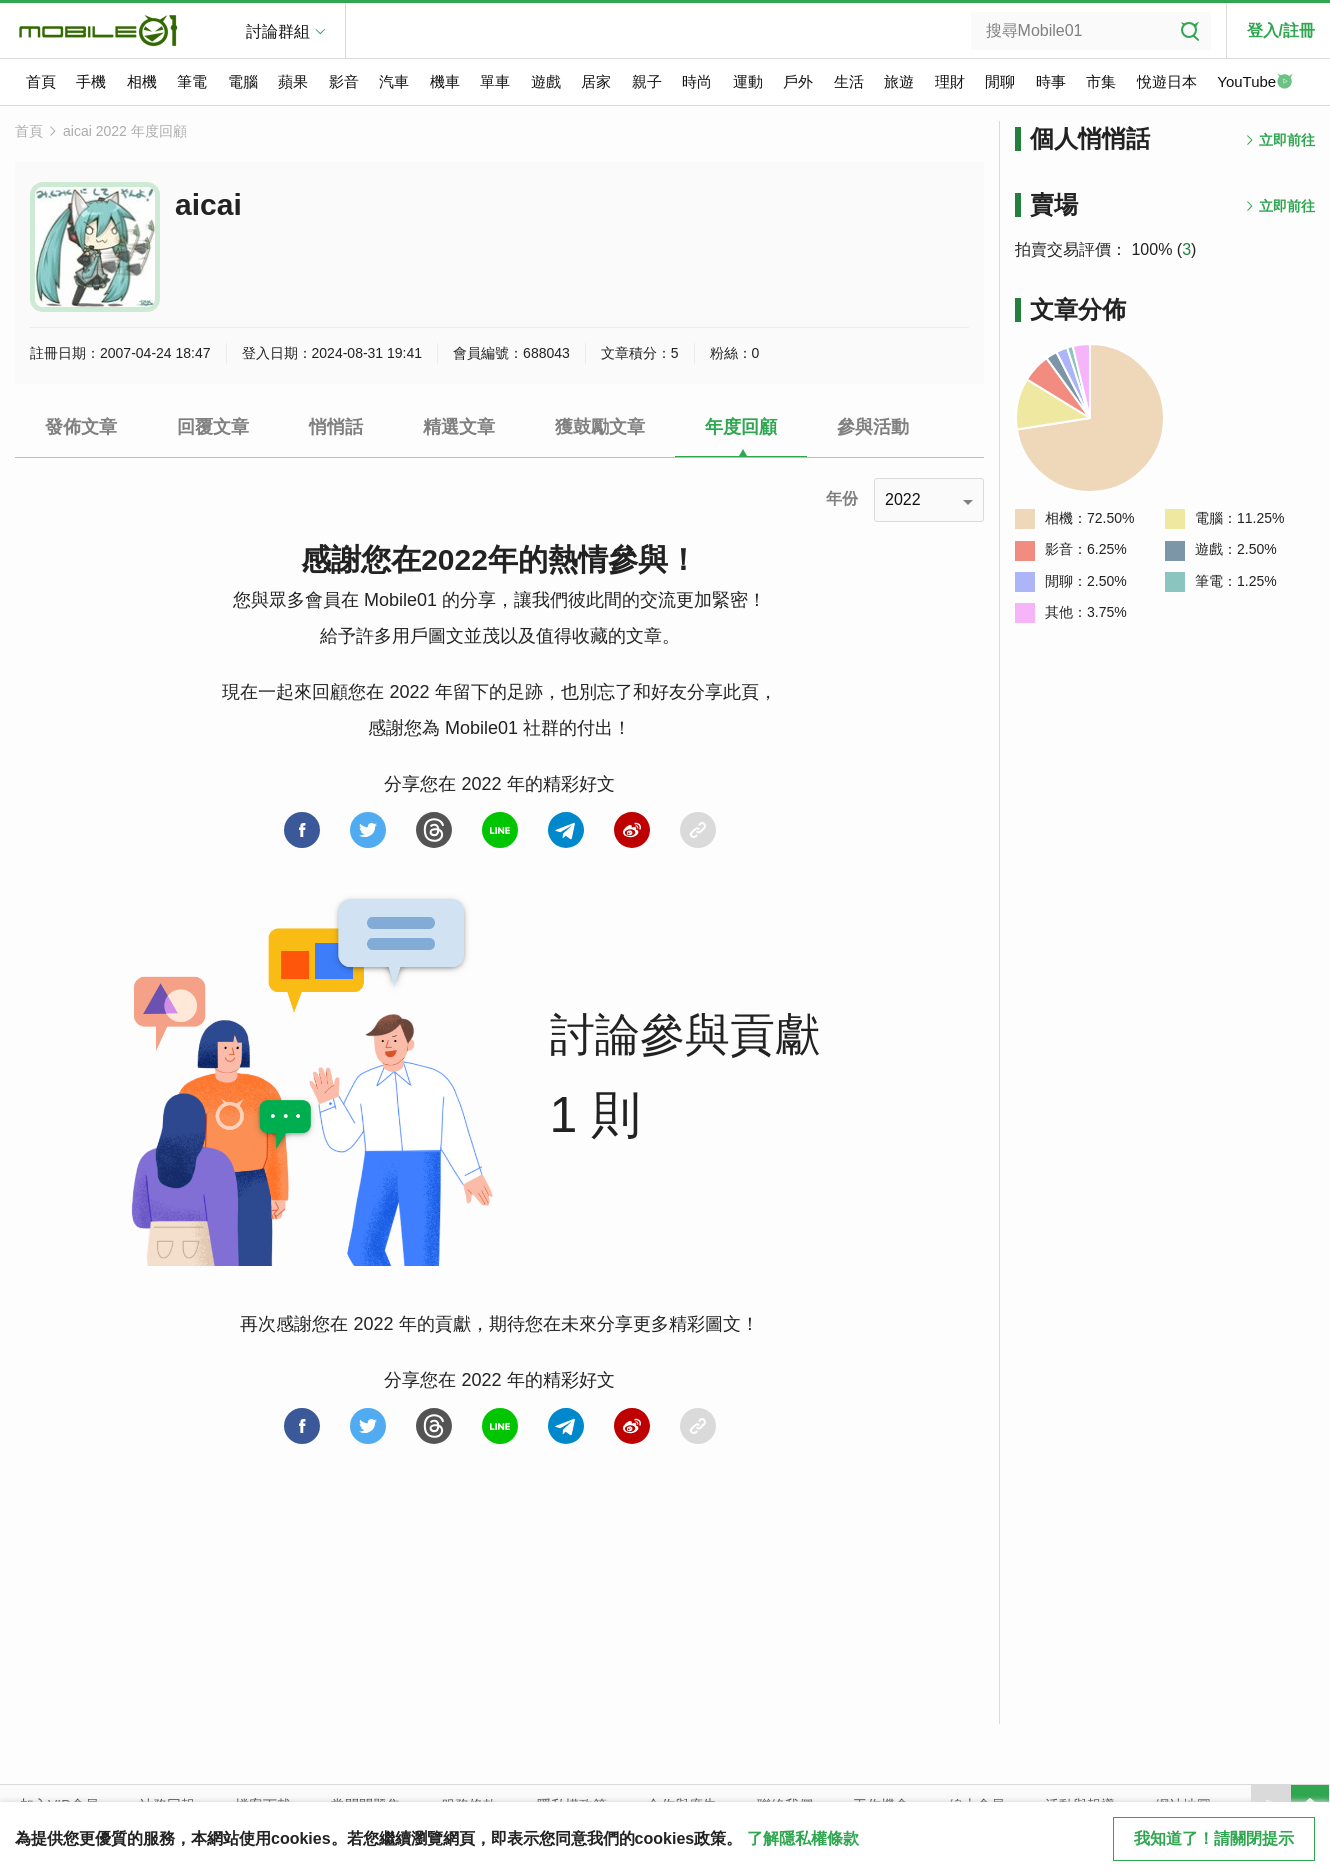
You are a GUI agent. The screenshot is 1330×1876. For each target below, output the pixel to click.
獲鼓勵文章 (600, 427)
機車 (445, 81)
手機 (91, 81)
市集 (1101, 81)
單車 (495, 81)
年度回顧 (741, 427)
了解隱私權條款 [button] (803, 1838)
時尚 (697, 81)
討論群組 (278, 31)
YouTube (1255, 83)
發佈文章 (81, 427)
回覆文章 (213, 427)
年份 (842, 498)
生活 (849, 81)
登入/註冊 (1281, 30)
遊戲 (546, 81)
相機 (142, 81)
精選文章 (459, 427)
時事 (1051, 81)
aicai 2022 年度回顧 (125, 131)
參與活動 (873, 427)
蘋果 (293, 81)
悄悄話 (336, 427)
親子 (647, 81)
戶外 (798, 81)
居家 (596, 81)
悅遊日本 (1167, 81)
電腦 (243, 81)
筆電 (192, 81)
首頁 (41, 81)
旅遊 (899, 81)
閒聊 (1000, 81)
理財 (950, 81)
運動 (748, 81)
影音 (344, 81)
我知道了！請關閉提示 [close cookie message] (1214, 1838)
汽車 (394, 81)
